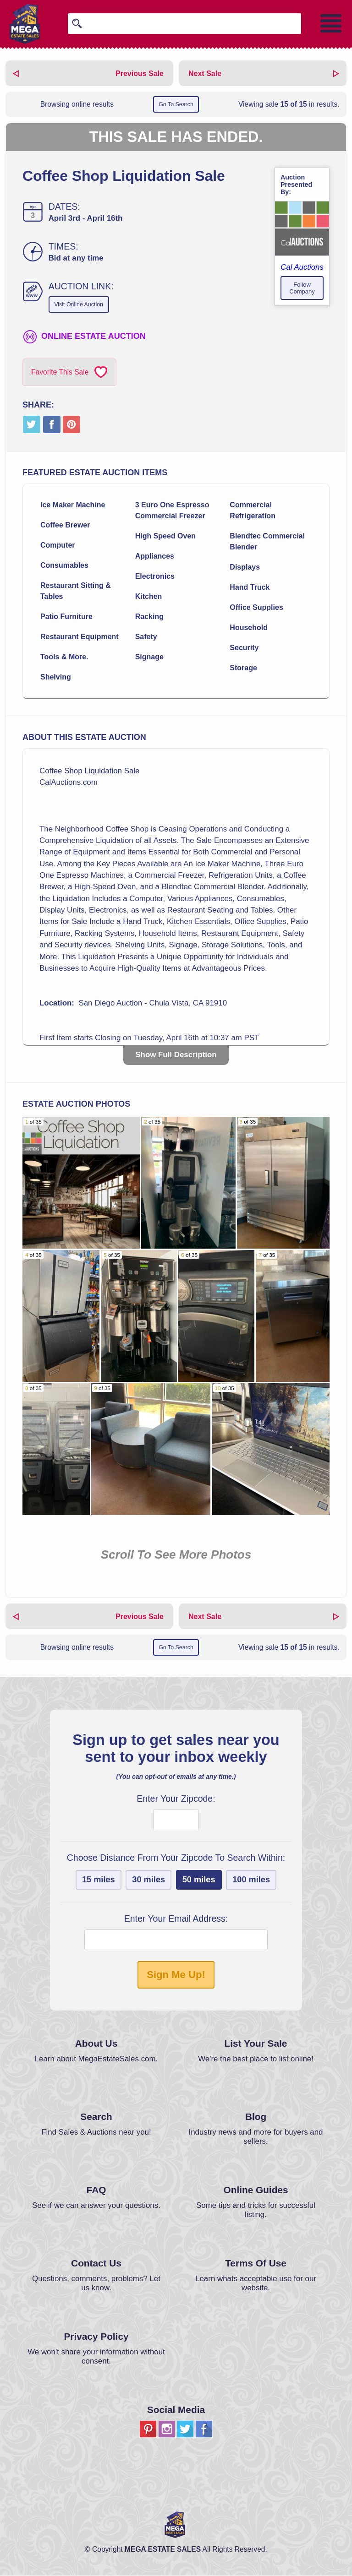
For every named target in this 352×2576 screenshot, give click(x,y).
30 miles (148, 1880)
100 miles (251, 1880)
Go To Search (176, 104)
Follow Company (302, 288)
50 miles (198, 1880)
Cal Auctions (302, 267)
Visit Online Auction (80, 304)
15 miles (98, 1880)
